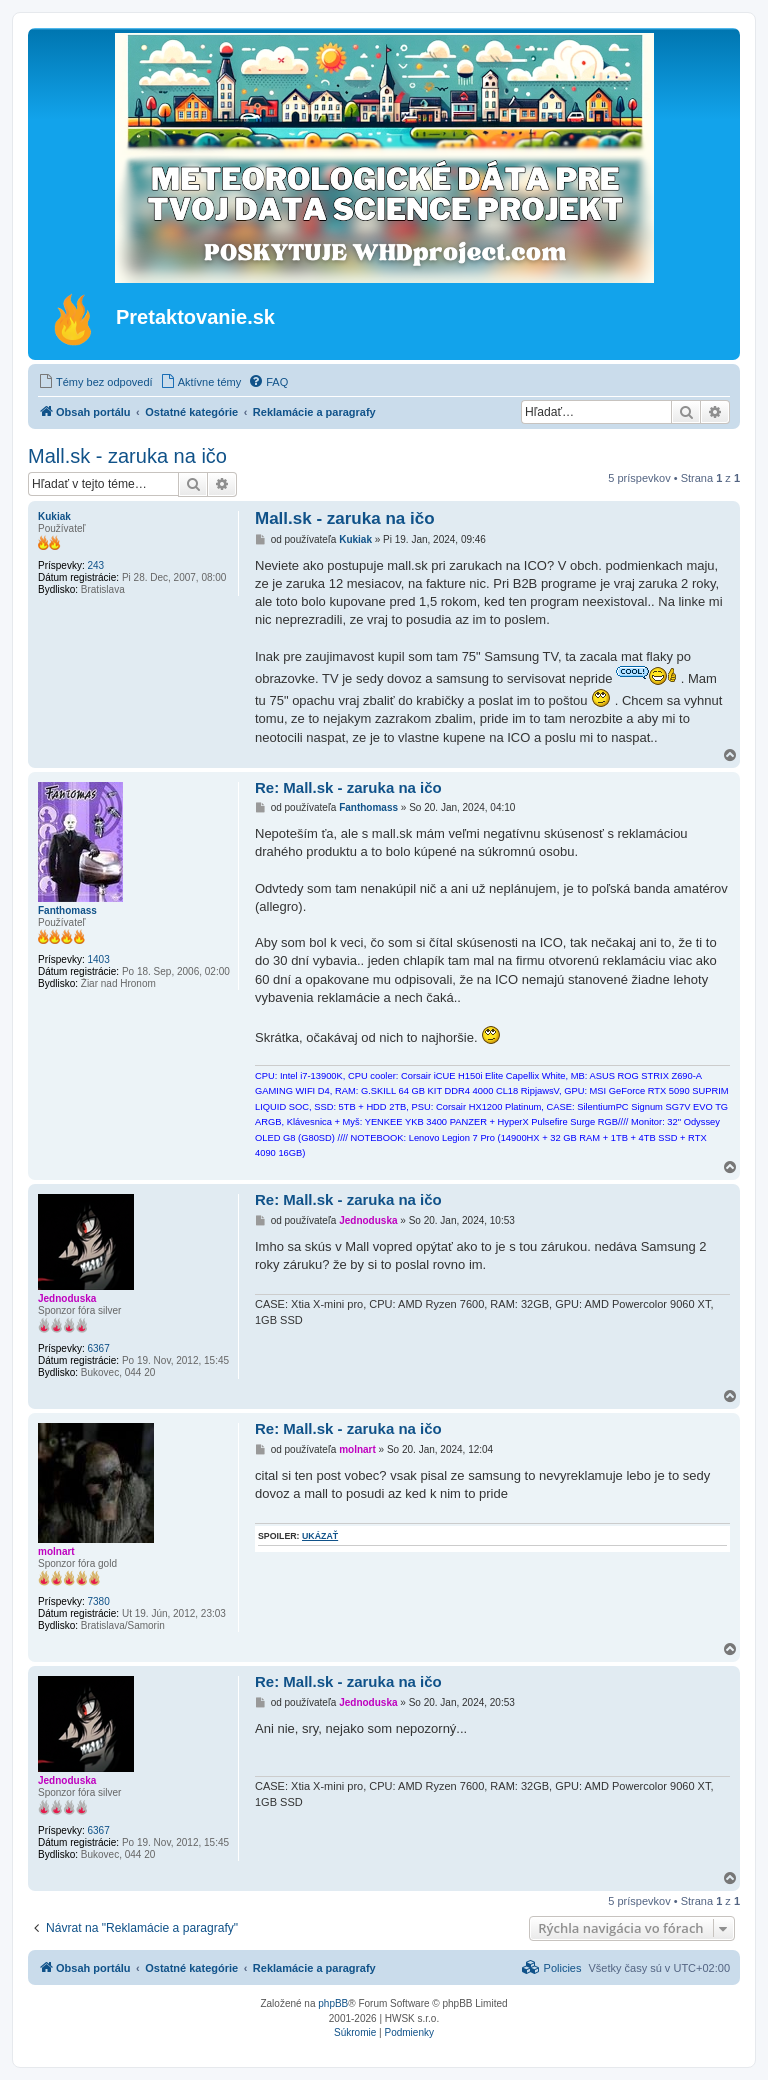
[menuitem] (95, 382)
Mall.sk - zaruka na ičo (127, 456)
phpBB (333, 2003)
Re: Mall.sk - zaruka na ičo (348, 787)
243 (95, 565)
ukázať (320, 1536)
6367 (98, 1348)
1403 (98, 959)
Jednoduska (67, 1298)
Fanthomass (67, 910)
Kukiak (54, 516)
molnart (56, 1551)
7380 (98, 1601)
